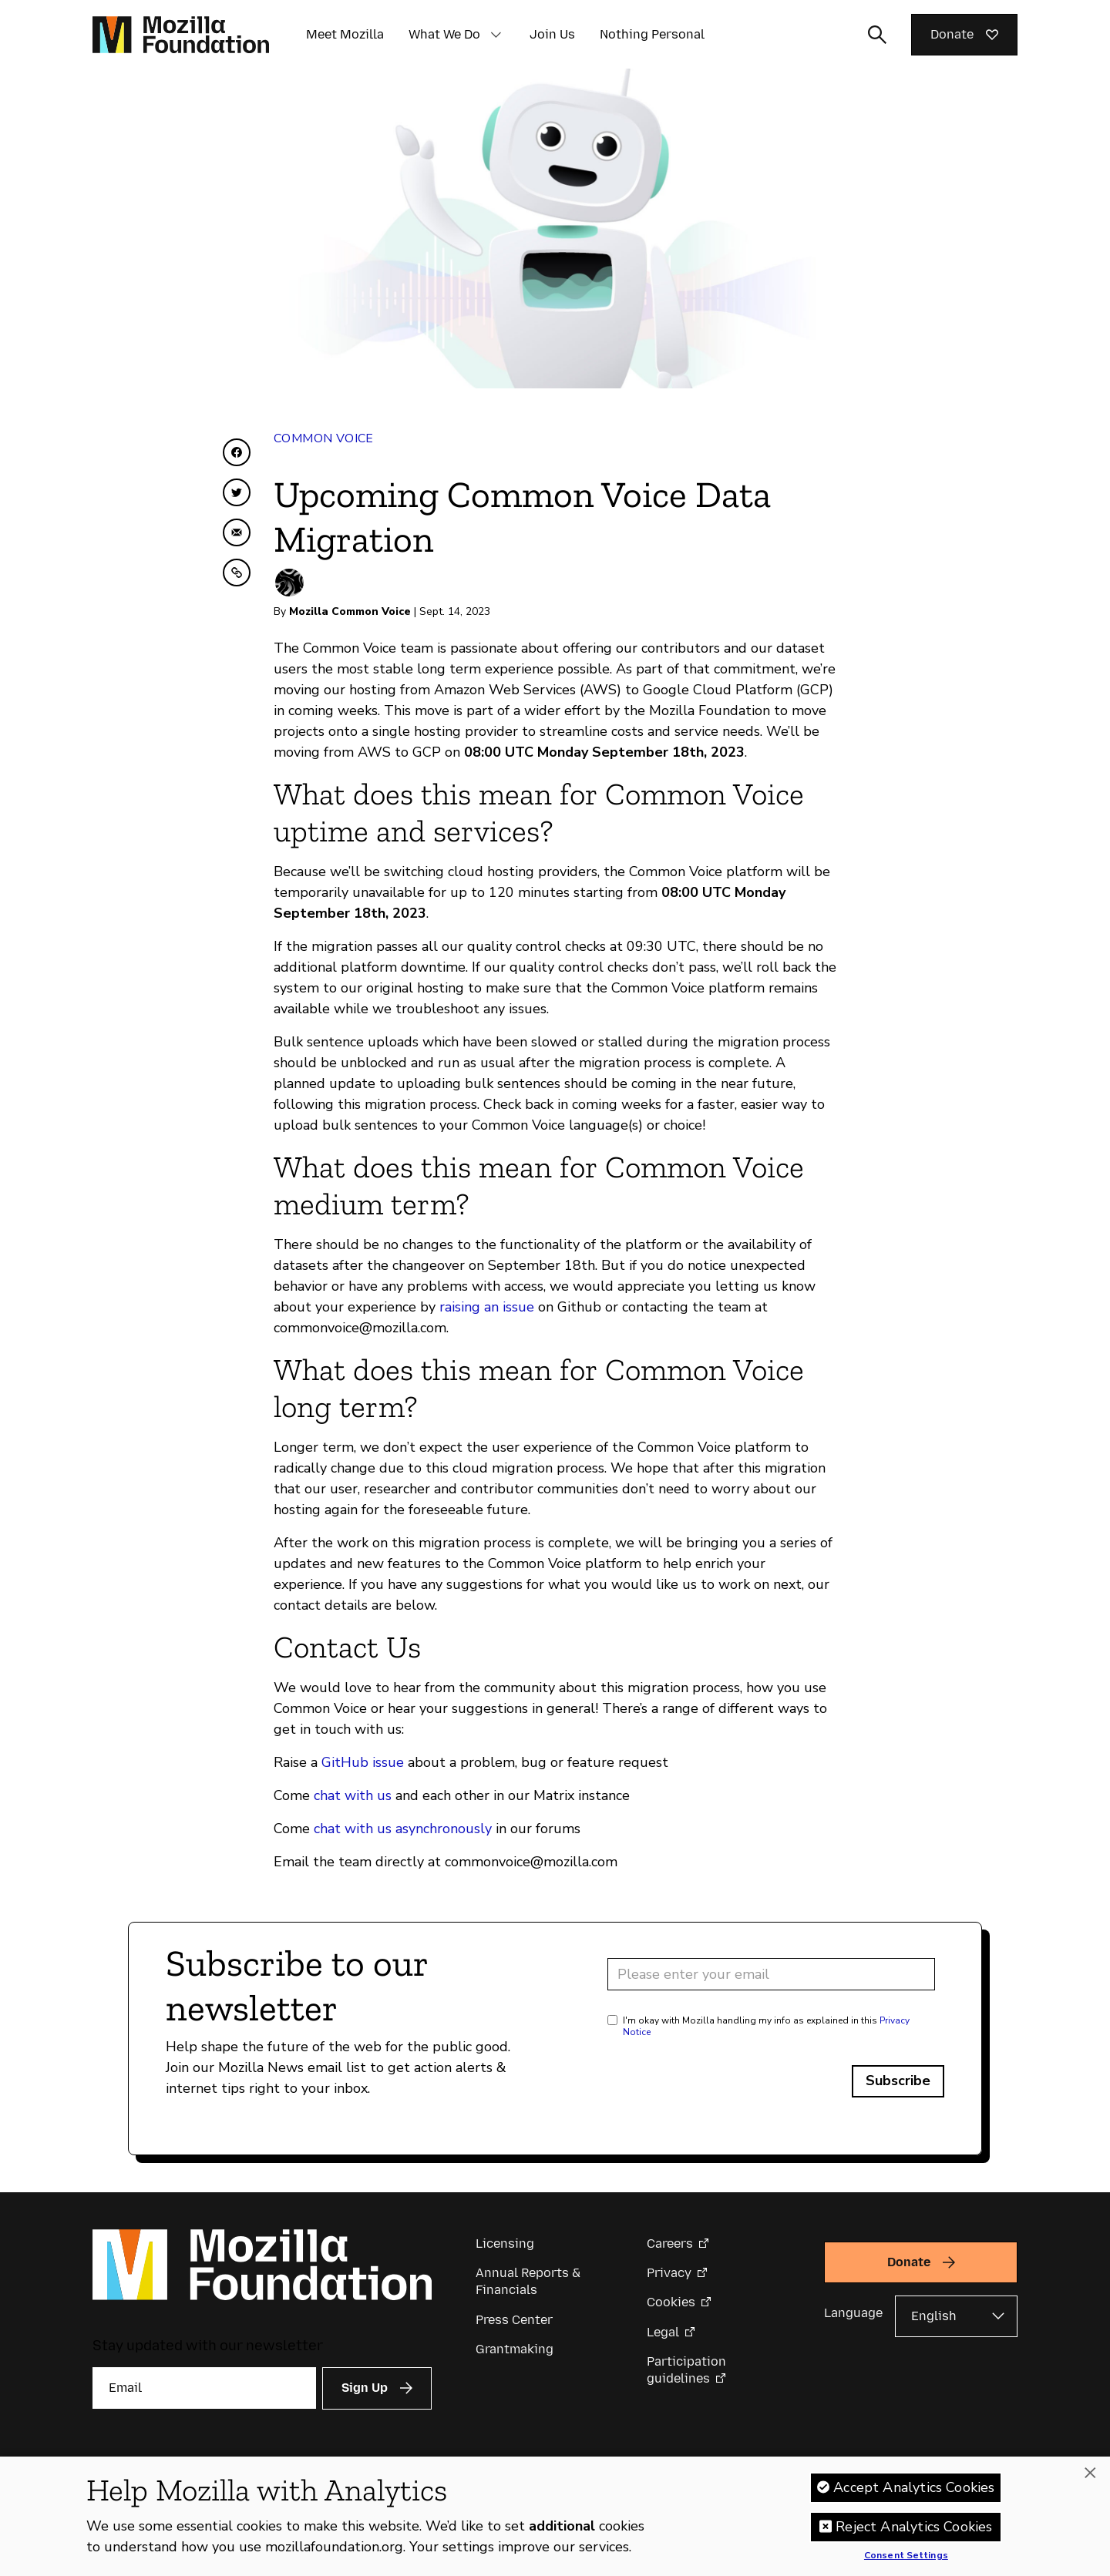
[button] (495, 34)
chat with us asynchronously (403, 1828)
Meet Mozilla (345, 34)
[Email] (204, 2388)
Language (853, 2313)
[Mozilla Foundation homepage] (180, 34)
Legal (663, 2332)
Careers (670, 2243)
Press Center (514, 2319)
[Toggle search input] (877, 34)
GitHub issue (362, 1762)
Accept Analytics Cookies (913, 2488)
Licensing (505, 2243)
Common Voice (324, 438)
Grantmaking (514, 2349)
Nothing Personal (652, 34)
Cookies (671, 2302)
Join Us (552, 34)
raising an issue (486, 1307)
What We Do (444, 34)
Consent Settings (906, 2556)
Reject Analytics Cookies (914, 2527)
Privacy (669, 2272)
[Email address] (771, 1974)
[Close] (1090, 2474)
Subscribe (898, 2080)
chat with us (353, 1795)
